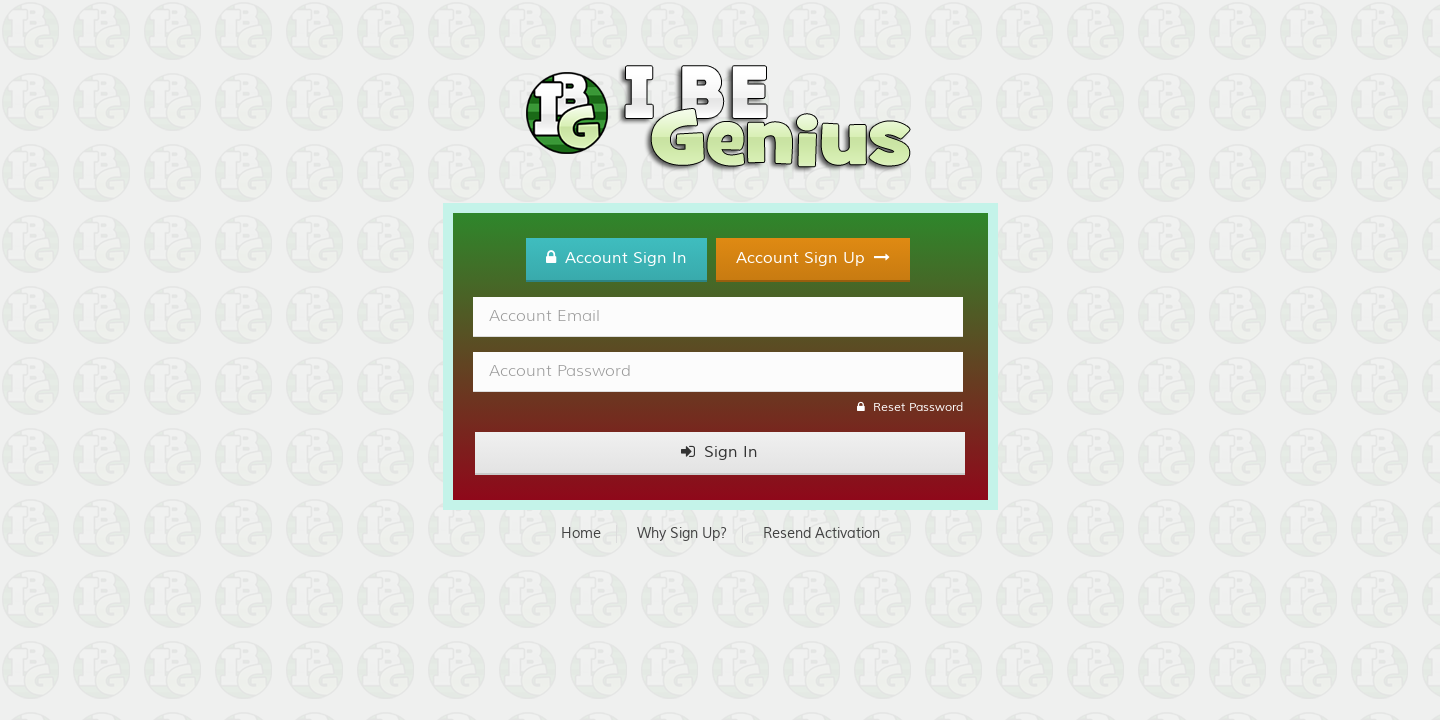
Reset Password (910, 407)
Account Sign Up (813, 258)
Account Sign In (616, 258)
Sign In (719, 452)
